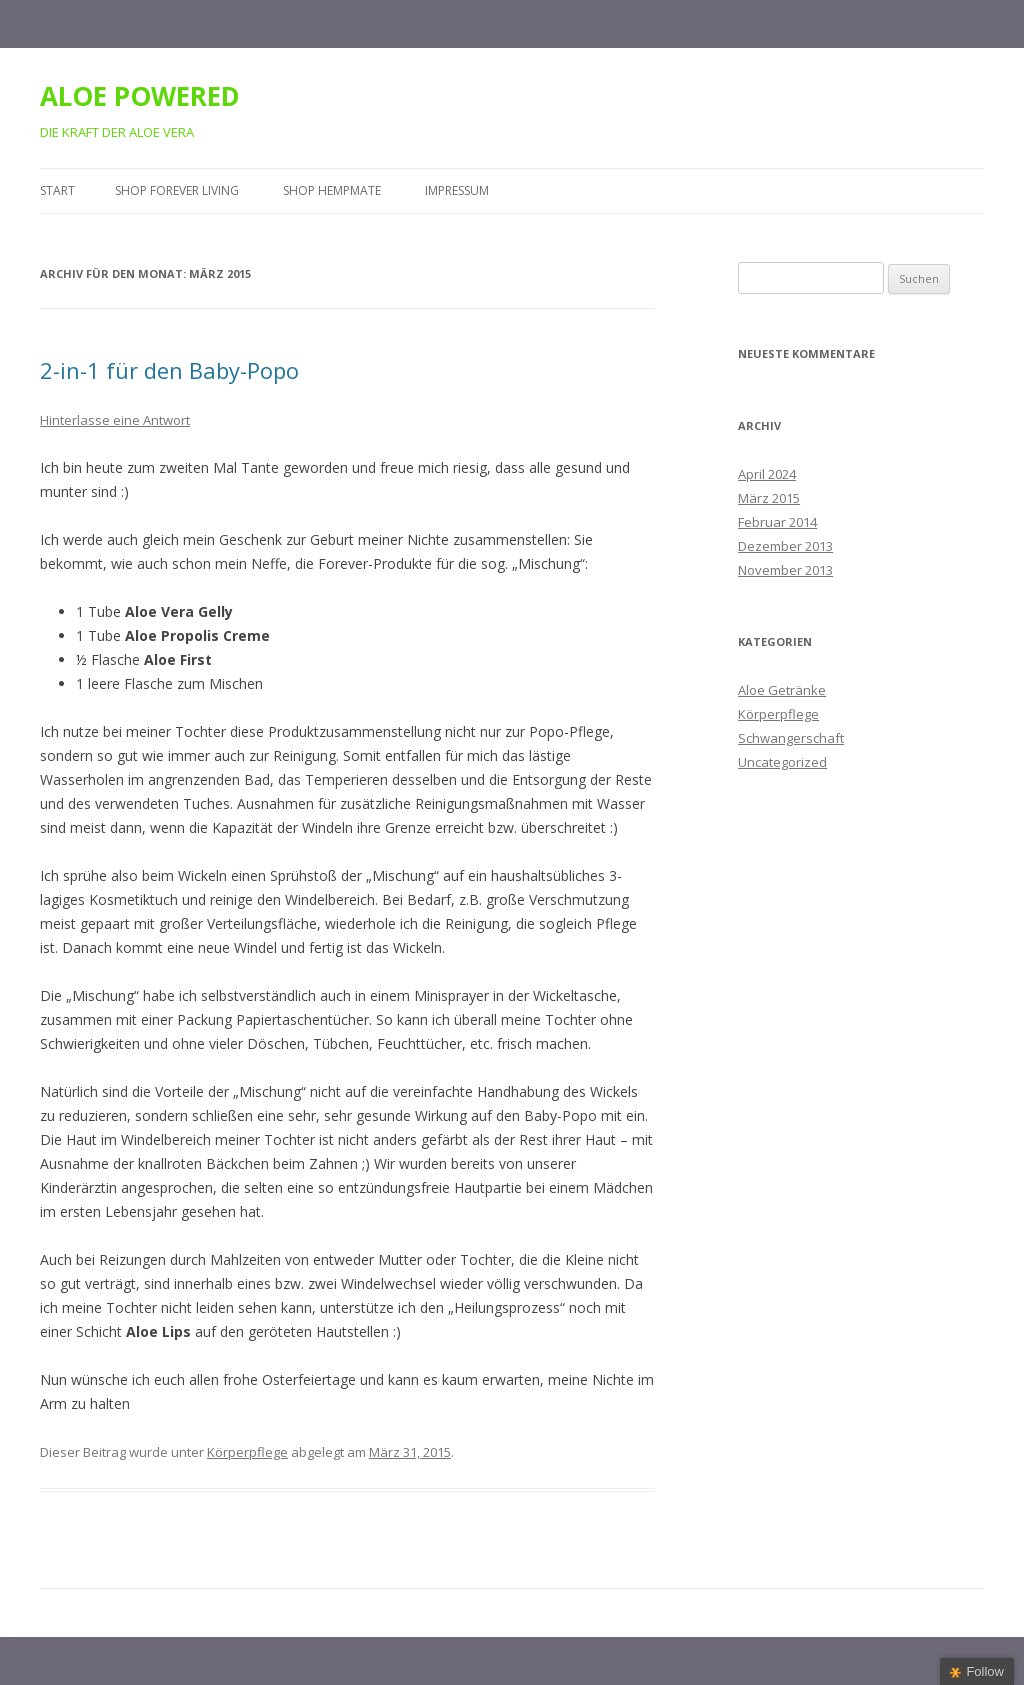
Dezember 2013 (785, 546)
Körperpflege (247, 1452)
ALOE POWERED (140, 96)
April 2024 (767, 474)
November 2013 (785, 570)
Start (57, 190)
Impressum (457, 190)
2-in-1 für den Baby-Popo (169, 370)
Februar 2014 (777, 522)
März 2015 (769, 498)
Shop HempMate (332, 190)
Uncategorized (782, 762)
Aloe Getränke (782, 690)
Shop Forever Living (177, 190)
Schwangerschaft (791, 738)
